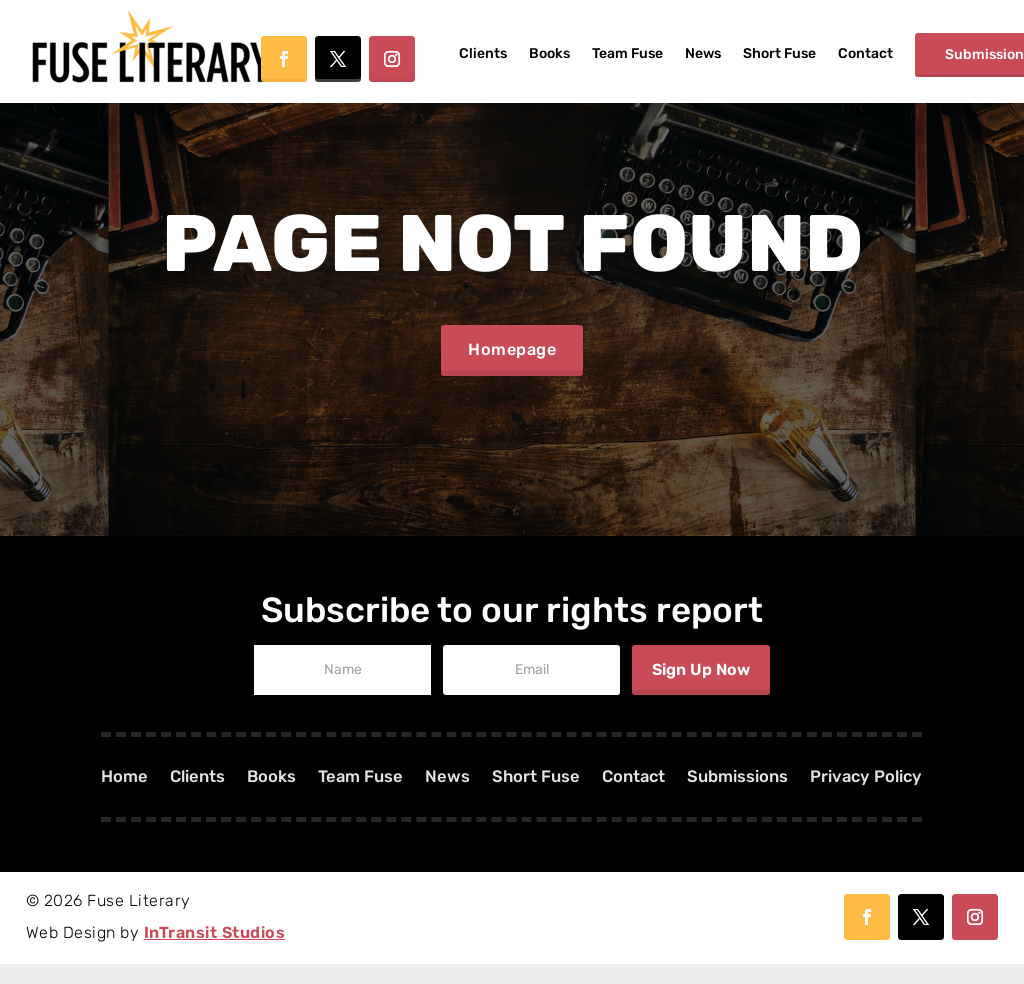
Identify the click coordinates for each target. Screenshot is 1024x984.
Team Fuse (627, 53)
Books (549, 53)
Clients (483, 53)
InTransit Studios (215, 952)
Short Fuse (779, 53)
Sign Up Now (701, 689)
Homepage (512, 360)
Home (97, 799)
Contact (865, 53)
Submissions (752, 799)
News (703, 53)
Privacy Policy (891, 799)
